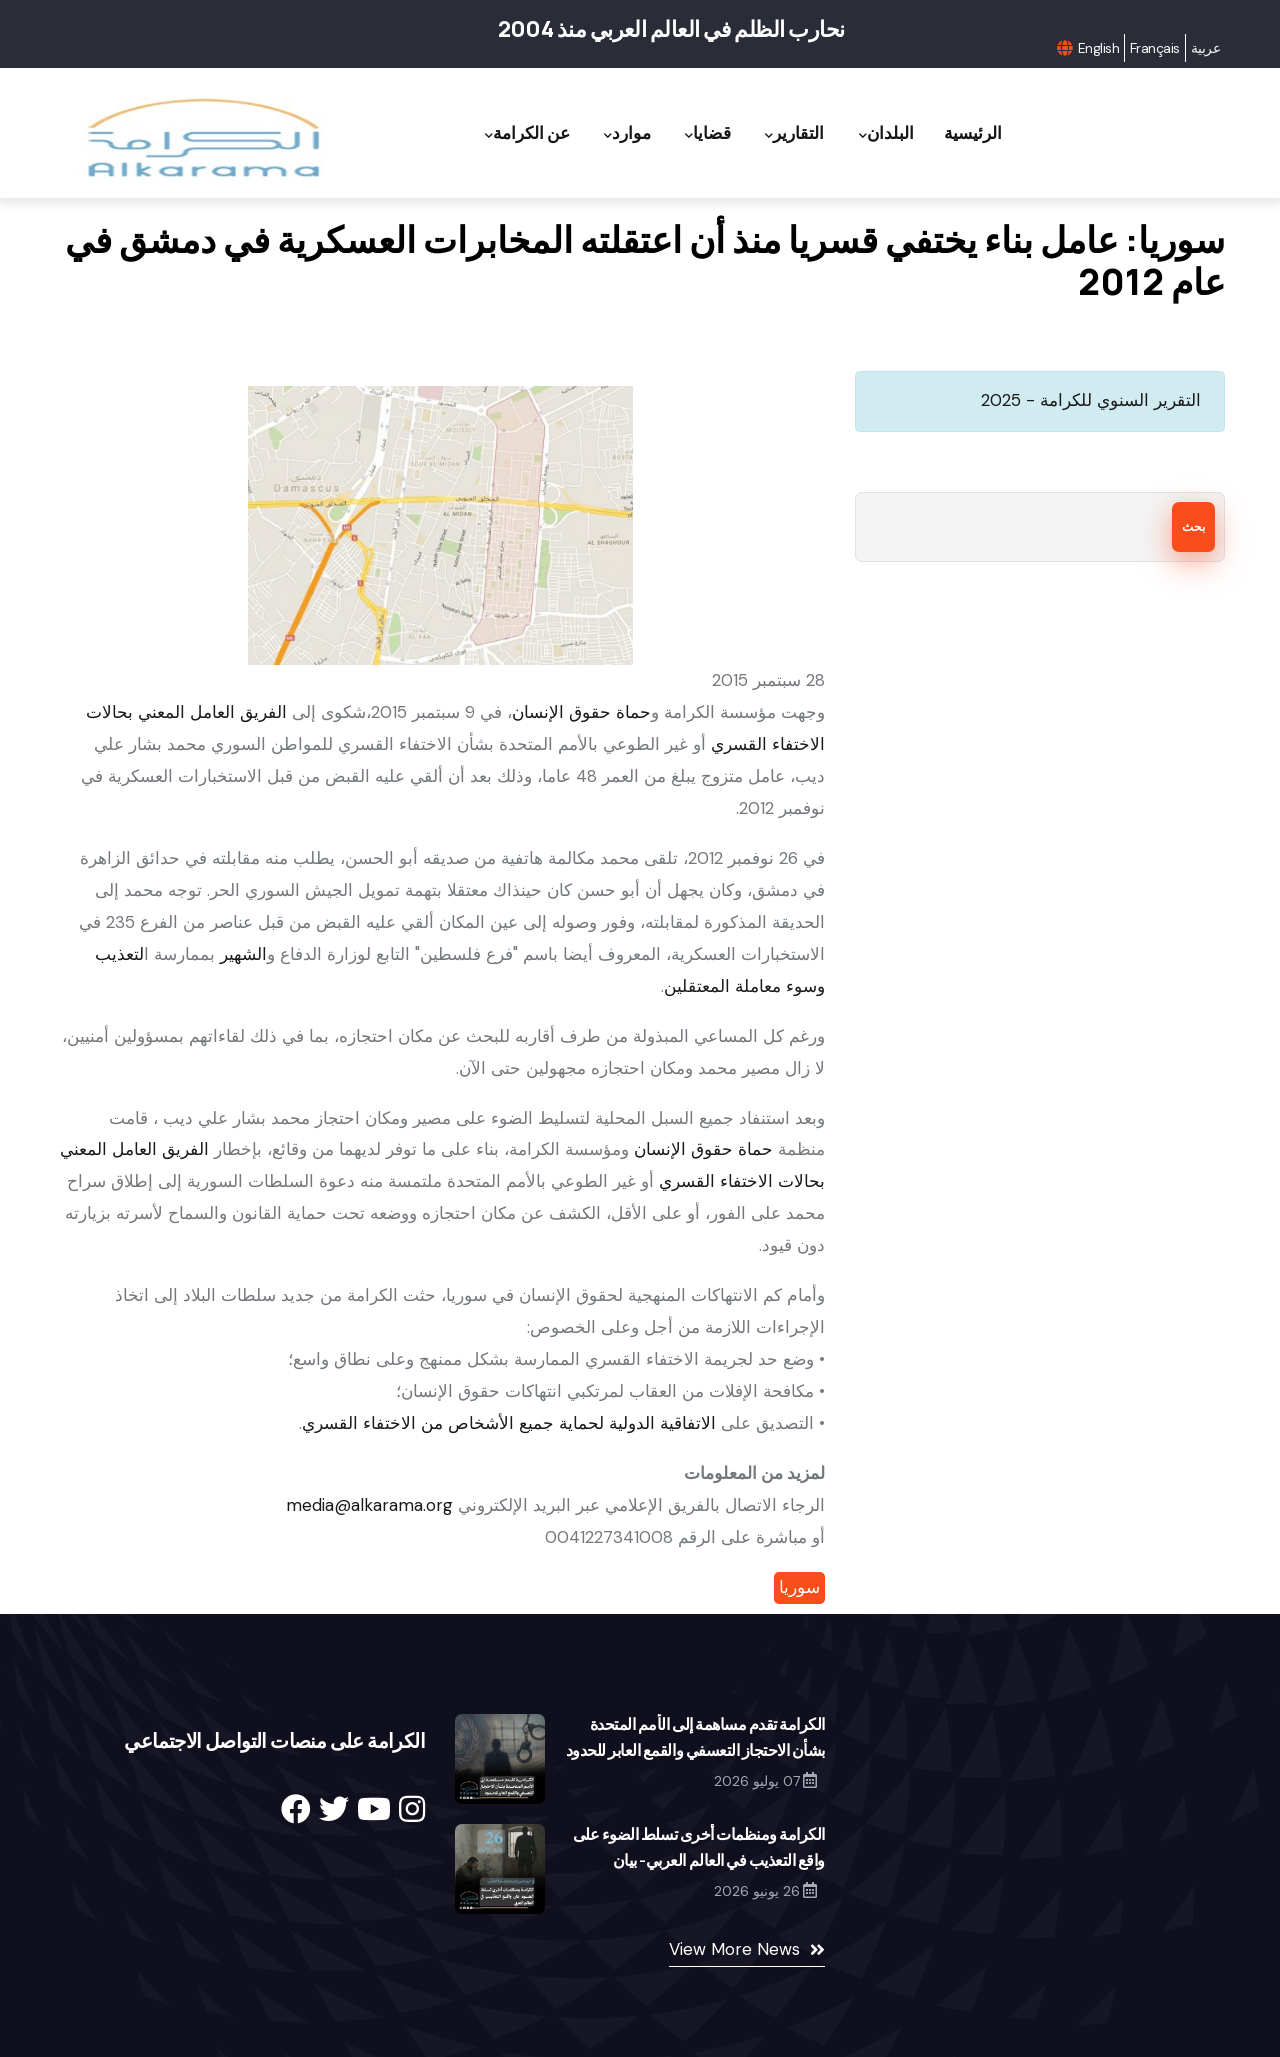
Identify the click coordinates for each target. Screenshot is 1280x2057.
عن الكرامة (500, 133)
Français (1155, 48)
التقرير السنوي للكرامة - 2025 (1091, 400)
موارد (605, 133)
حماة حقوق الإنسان (581, 712)
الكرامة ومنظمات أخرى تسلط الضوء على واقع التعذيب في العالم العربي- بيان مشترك (699, 1860)
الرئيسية (970, 132)
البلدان (878, 133)
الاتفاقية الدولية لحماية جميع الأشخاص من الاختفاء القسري (509, 1423)
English (1098, 48)
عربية (1205, 48)
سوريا (799, 1587)
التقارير (782, 133)
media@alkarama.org (369, 1505)
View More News (734, 1949)
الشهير (243, 954)
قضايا (691, 133)
